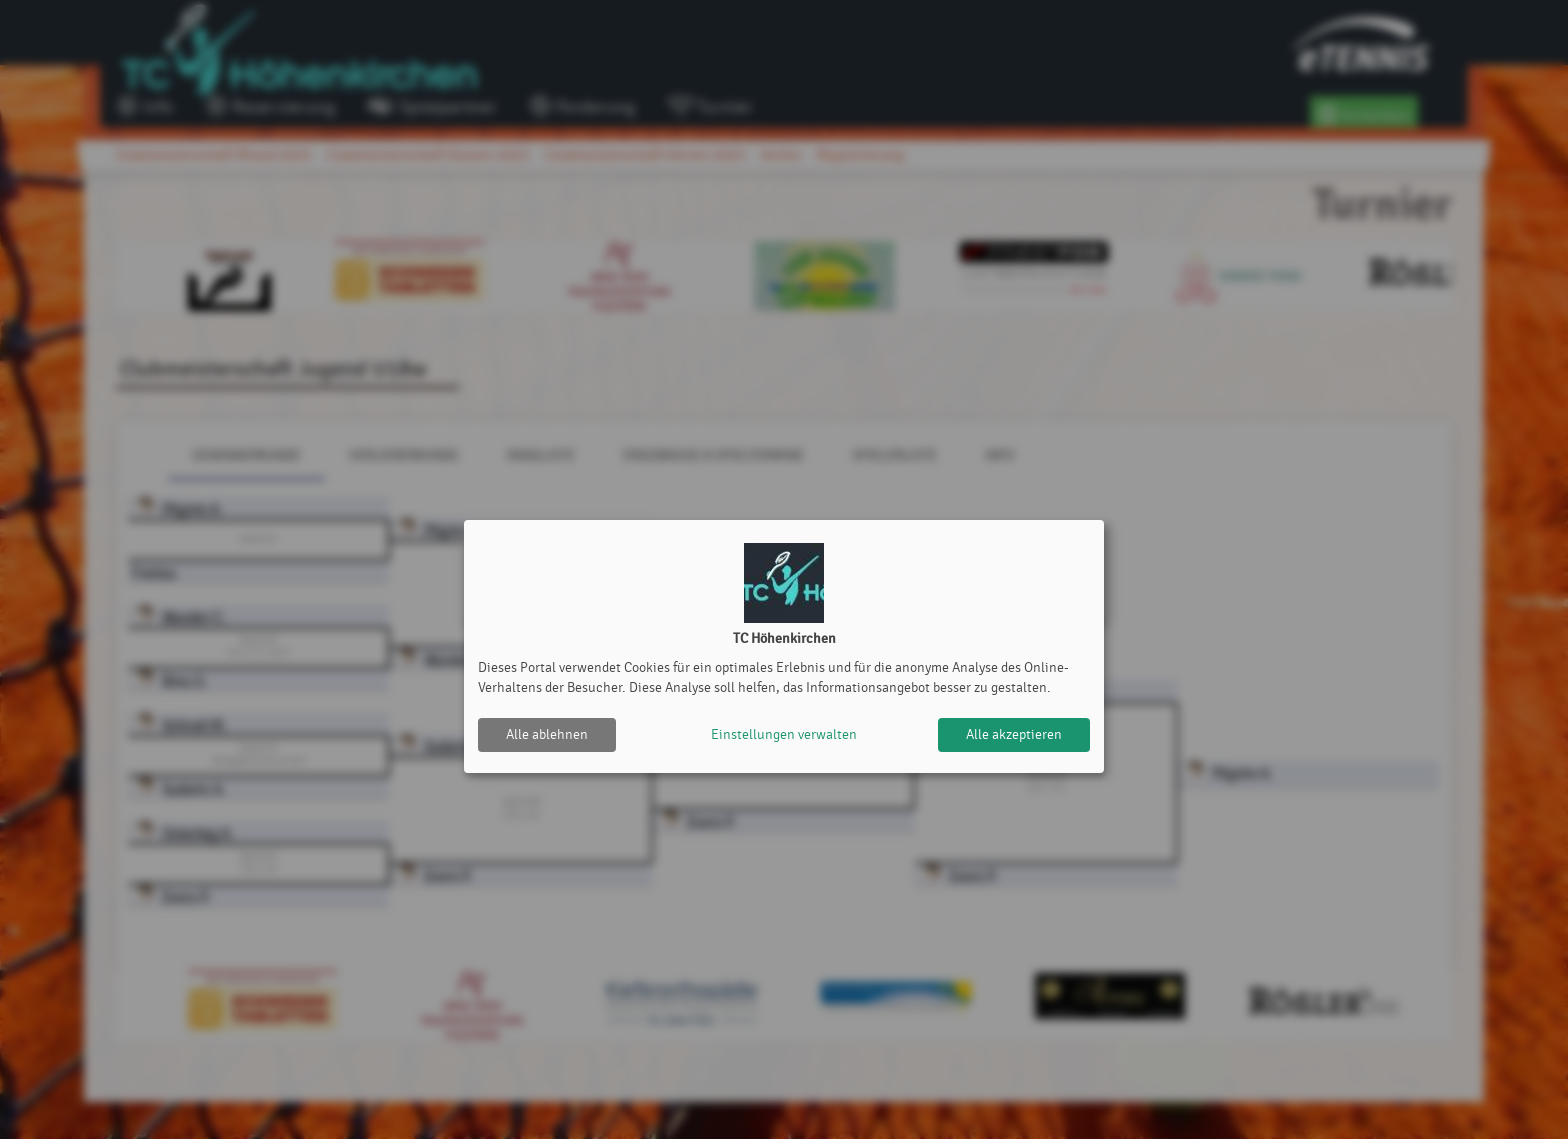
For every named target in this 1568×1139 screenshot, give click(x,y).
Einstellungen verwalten (784, 734)
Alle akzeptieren (1014, 734)
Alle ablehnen (547, 734)
